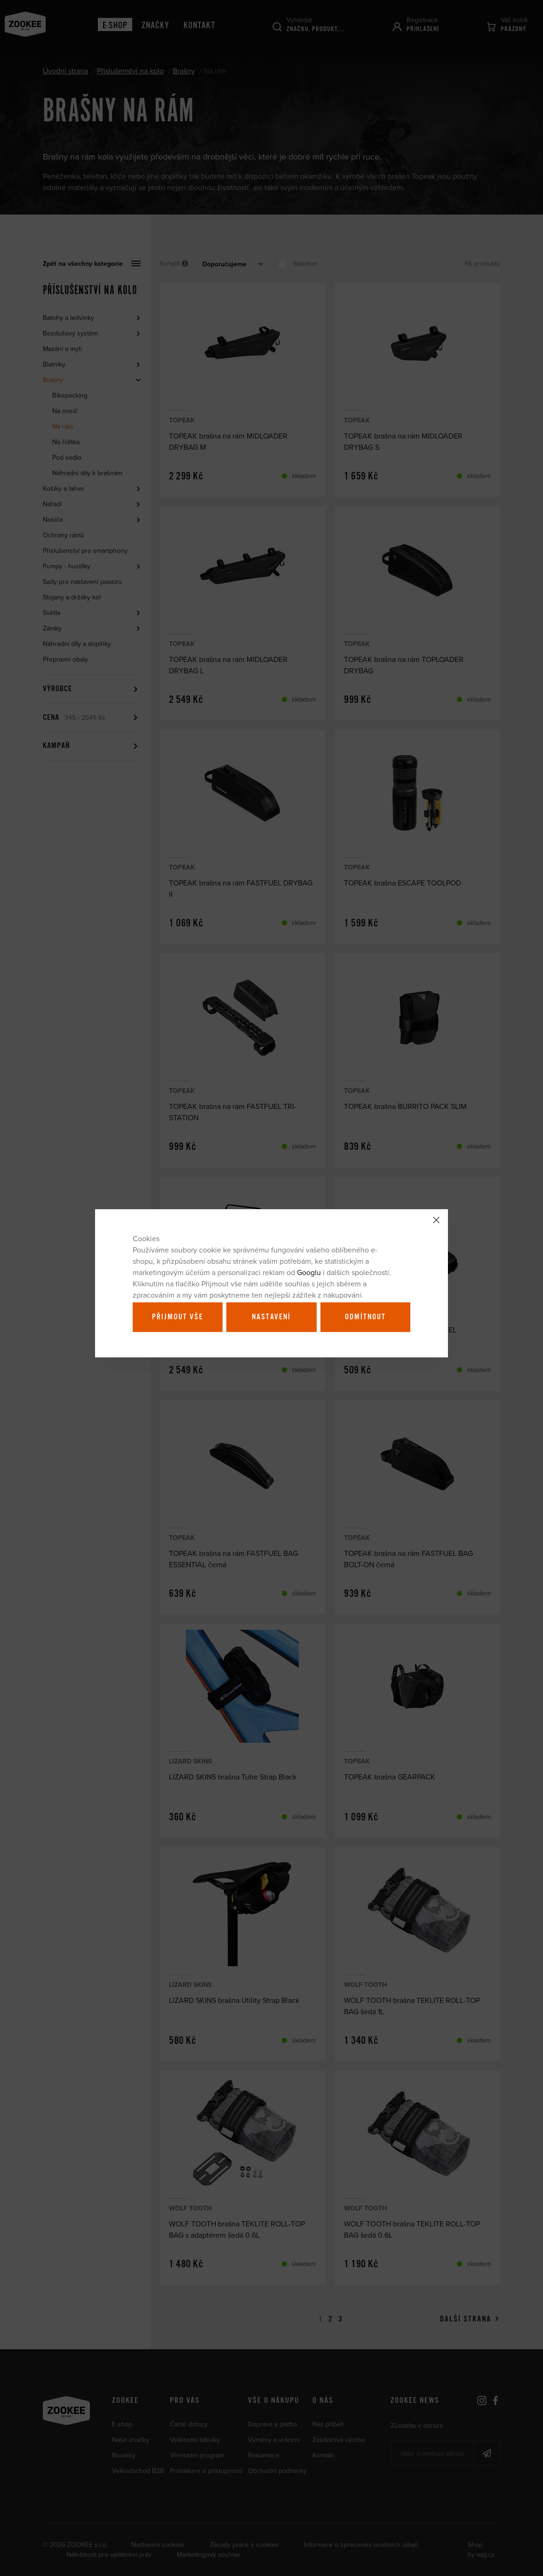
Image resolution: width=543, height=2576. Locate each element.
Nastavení (271, 1317)
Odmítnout (365, 1317)
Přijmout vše (177, 1317)
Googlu (309, 1272)
